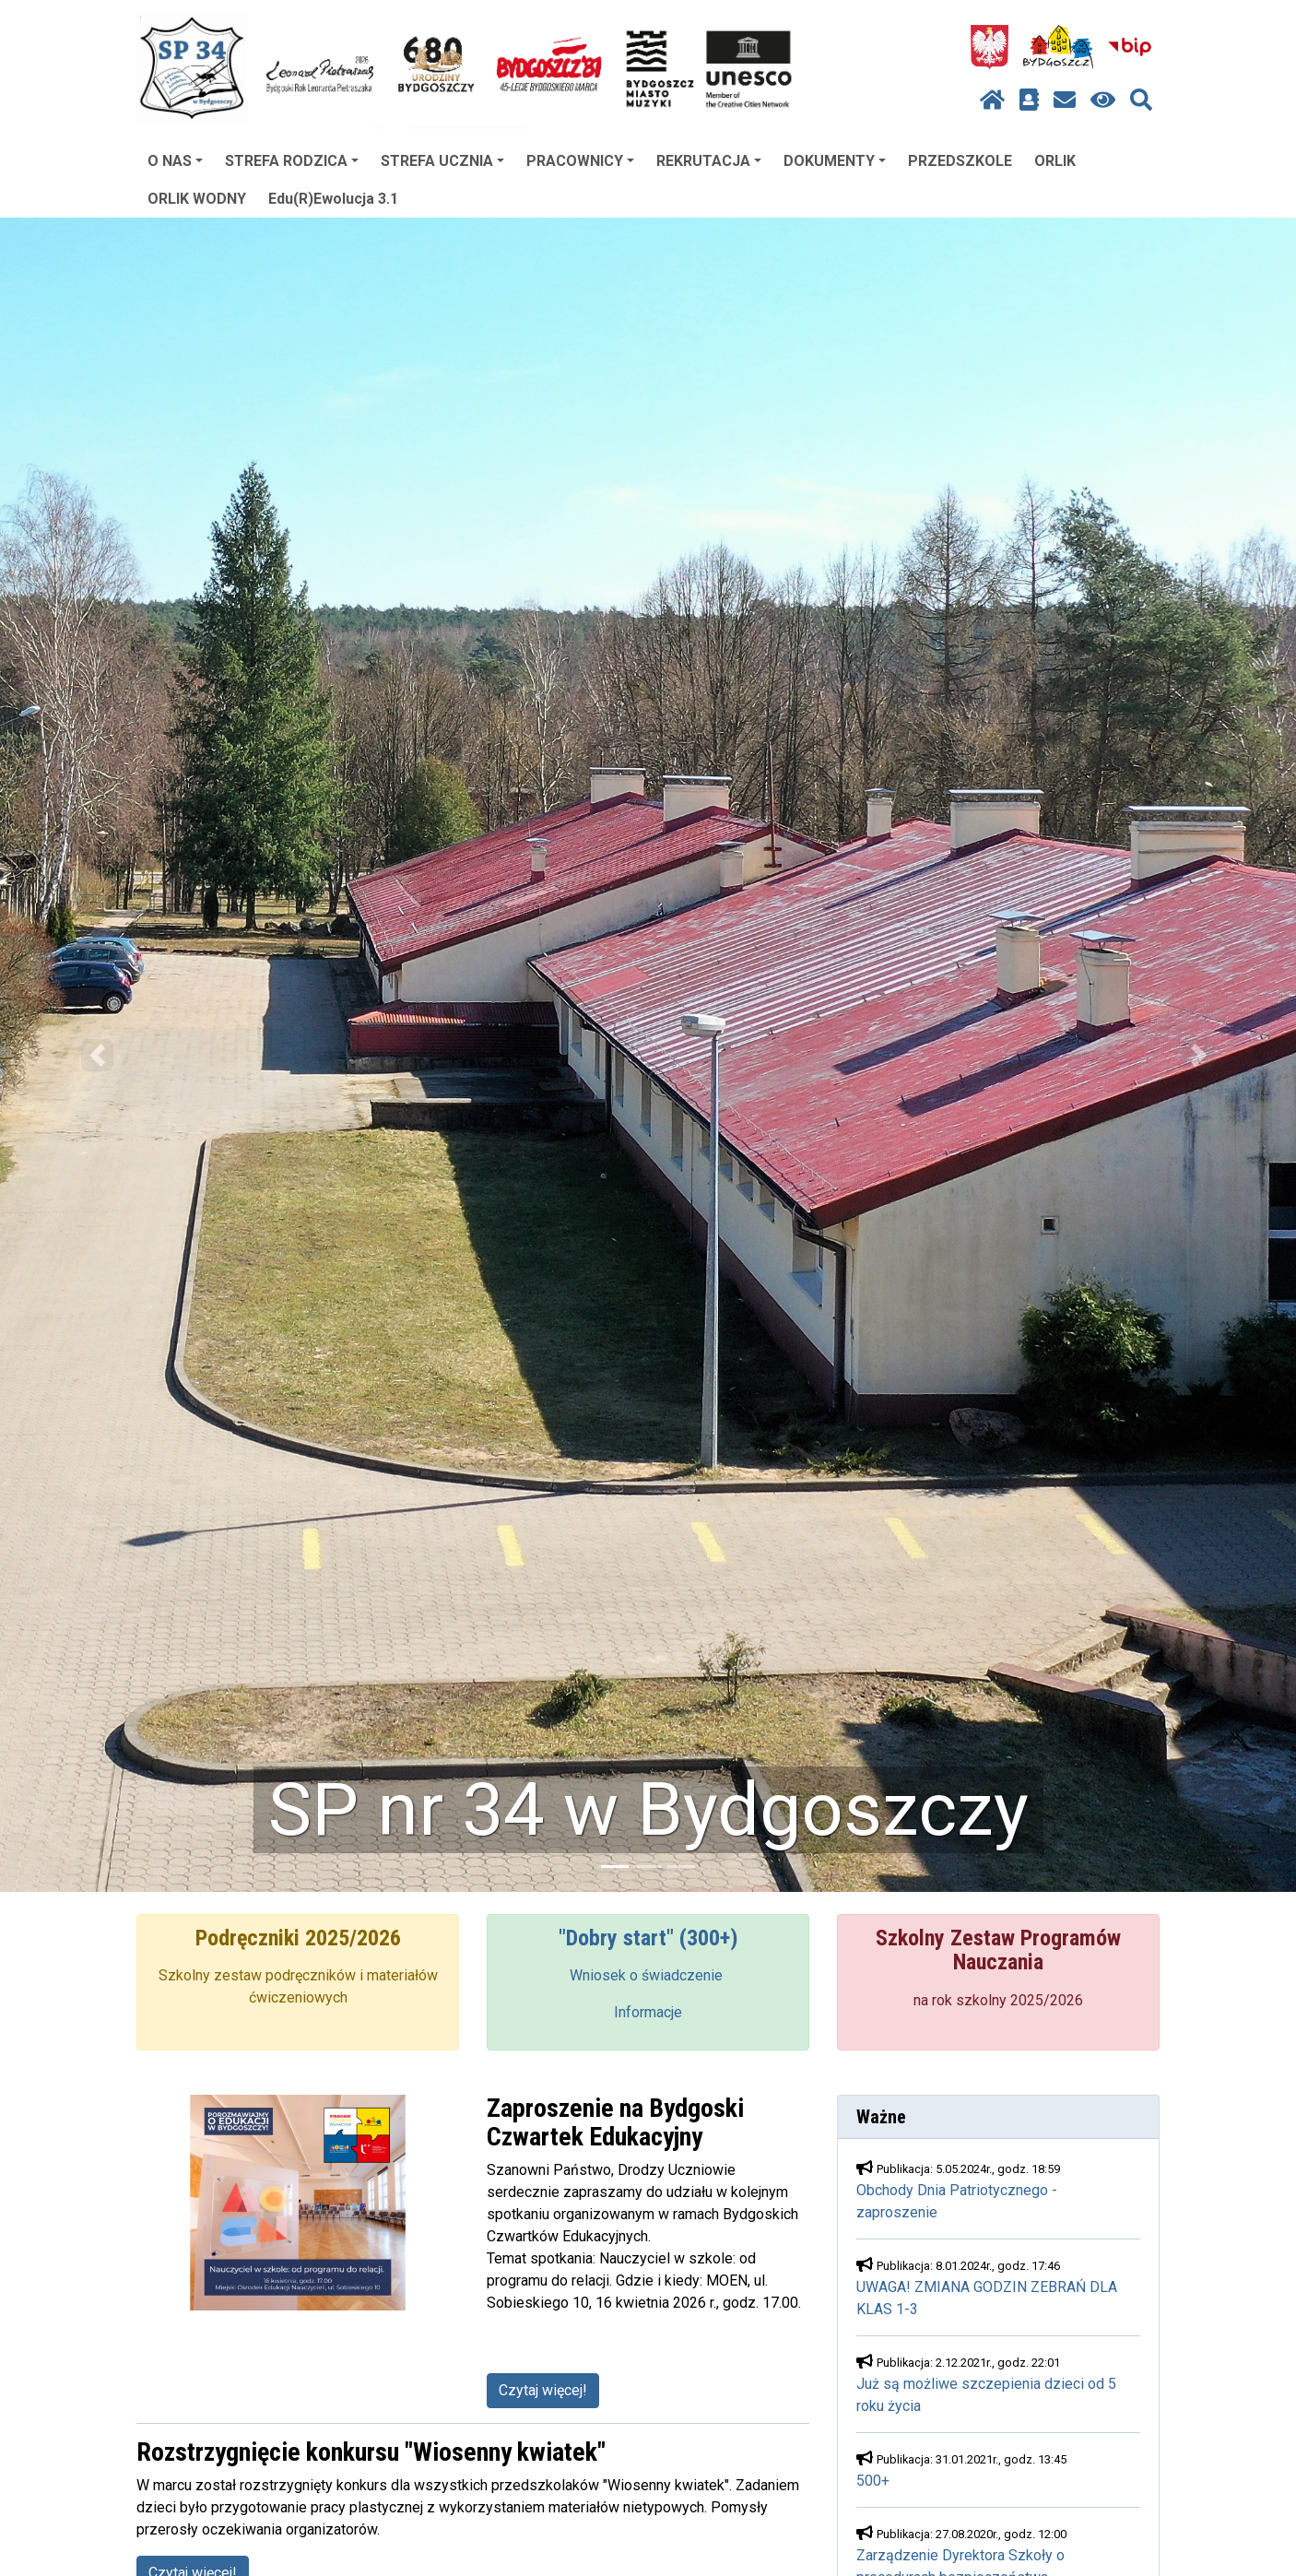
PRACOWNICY (580, 161)
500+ (873, 2480)
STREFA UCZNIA (442, 161)
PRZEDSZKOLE (960, 161)
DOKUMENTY (834, 161)
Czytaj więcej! (543, 2390)
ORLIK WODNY (196, 198)
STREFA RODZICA (292, 161)
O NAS (175, 161)
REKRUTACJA (708, 161)
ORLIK (1055, 161)
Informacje (648, 2012)
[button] (97, 1055)
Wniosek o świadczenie (648, 1975)
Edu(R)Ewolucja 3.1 (333, 198)
